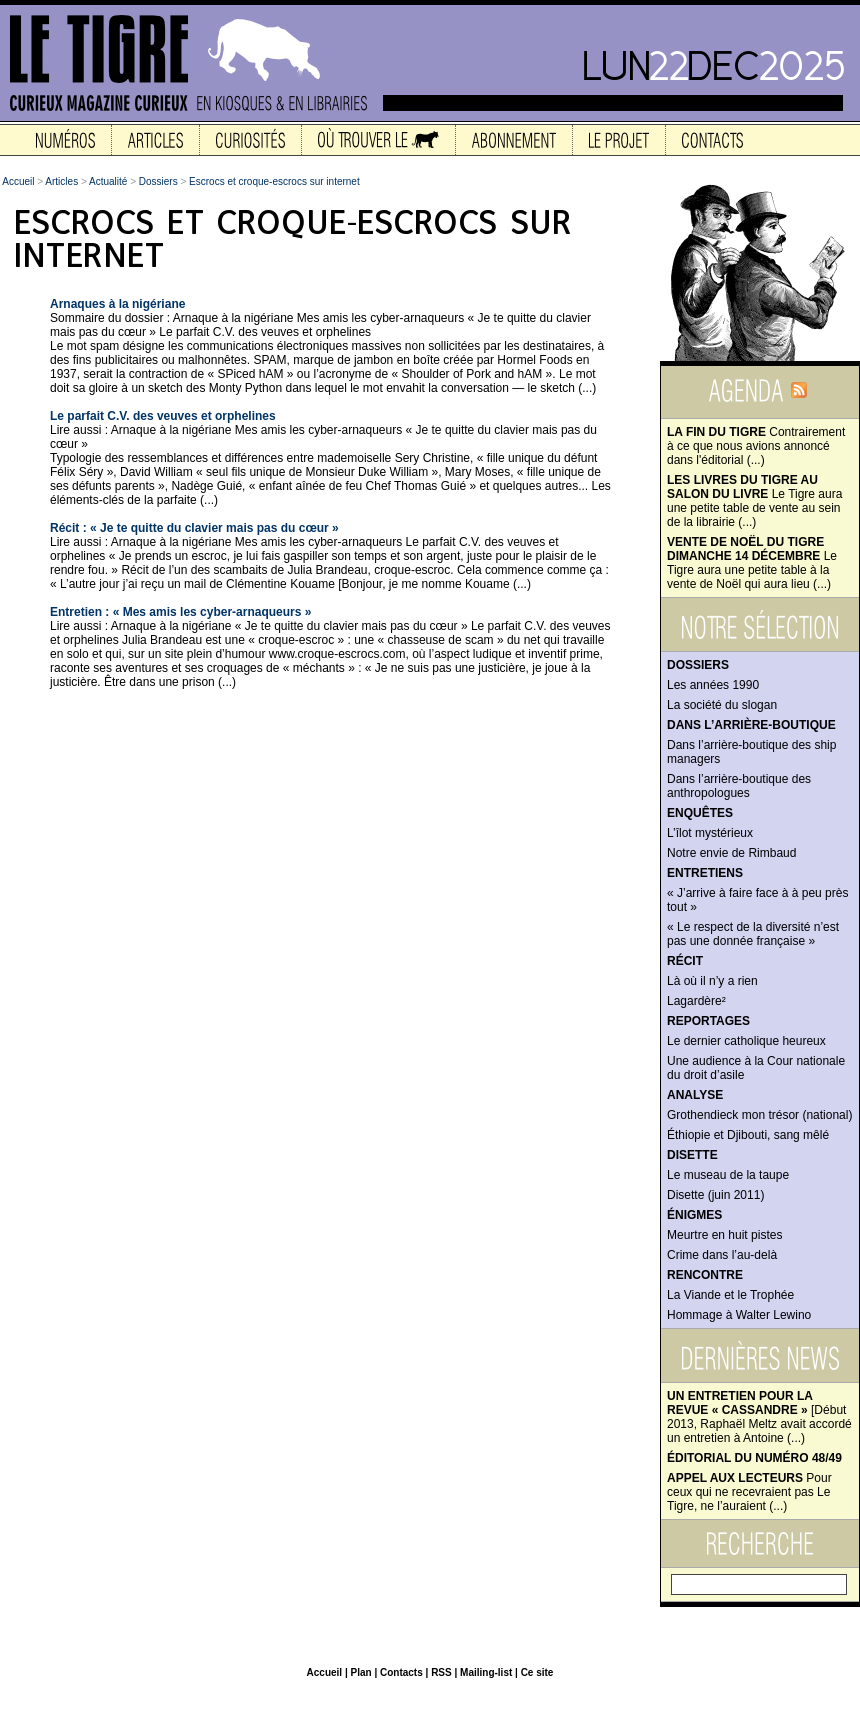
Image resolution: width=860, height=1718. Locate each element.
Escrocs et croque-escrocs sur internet (274, 181)
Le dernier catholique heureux (746, 1041)
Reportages (708, 1021)
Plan (360, 1672)
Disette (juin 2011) (715, 1195)
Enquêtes (700, 813)
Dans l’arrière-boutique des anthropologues (739, 786)
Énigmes (694, 1215)
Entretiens (705, 873)
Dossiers (698, 665)
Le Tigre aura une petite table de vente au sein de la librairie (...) (754, 501)
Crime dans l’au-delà (722, 1255)
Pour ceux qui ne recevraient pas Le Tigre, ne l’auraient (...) (749, 1492)
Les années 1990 (713, 685)
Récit (685, 961)
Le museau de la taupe (728, 1175)
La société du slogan (722, 705)
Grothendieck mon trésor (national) (759, 1115)
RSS (441, 1672)
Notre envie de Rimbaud (731, 853)
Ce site (537, 1672)
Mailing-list (486, 1672)
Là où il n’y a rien (712, 981)
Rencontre (705, 1275)
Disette (692, 1155)
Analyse (695, 1095)
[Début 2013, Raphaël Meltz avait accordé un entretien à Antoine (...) (759, 1417)
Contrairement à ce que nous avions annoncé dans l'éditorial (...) (756, 446)
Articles (61, 181)
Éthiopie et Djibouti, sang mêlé (748, 1135)
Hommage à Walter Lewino (739, 1315)
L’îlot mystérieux (710, 833)
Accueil (18, 181)
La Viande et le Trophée (730, 1295)
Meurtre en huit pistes (724, 1235)
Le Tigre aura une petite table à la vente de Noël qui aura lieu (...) (752, 563)
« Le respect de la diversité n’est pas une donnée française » (753, 934)
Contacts (401, 1672)
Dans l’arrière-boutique (751, 725)
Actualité (108, 181)
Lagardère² (696, 1001)
